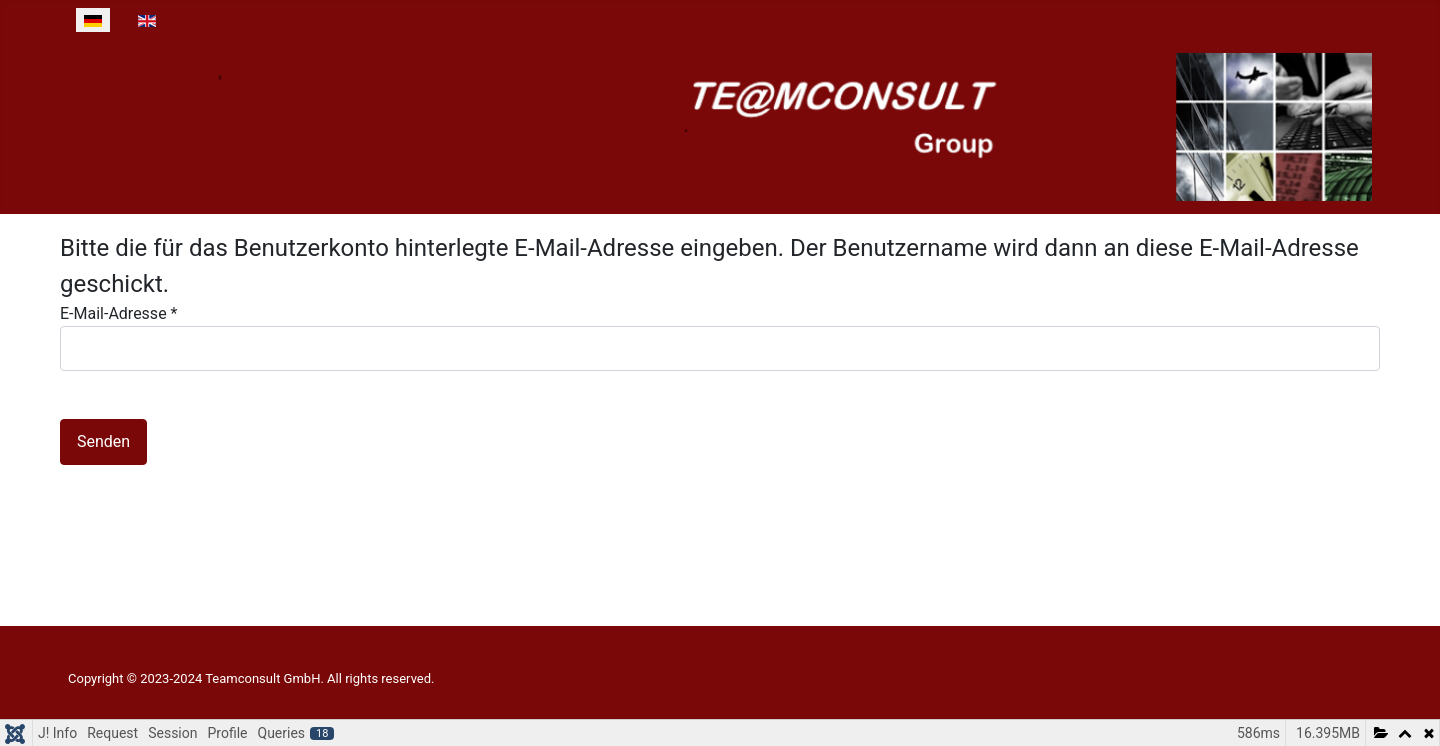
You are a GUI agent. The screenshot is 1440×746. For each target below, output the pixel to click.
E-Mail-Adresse (118, 313)
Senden (103, 441)
